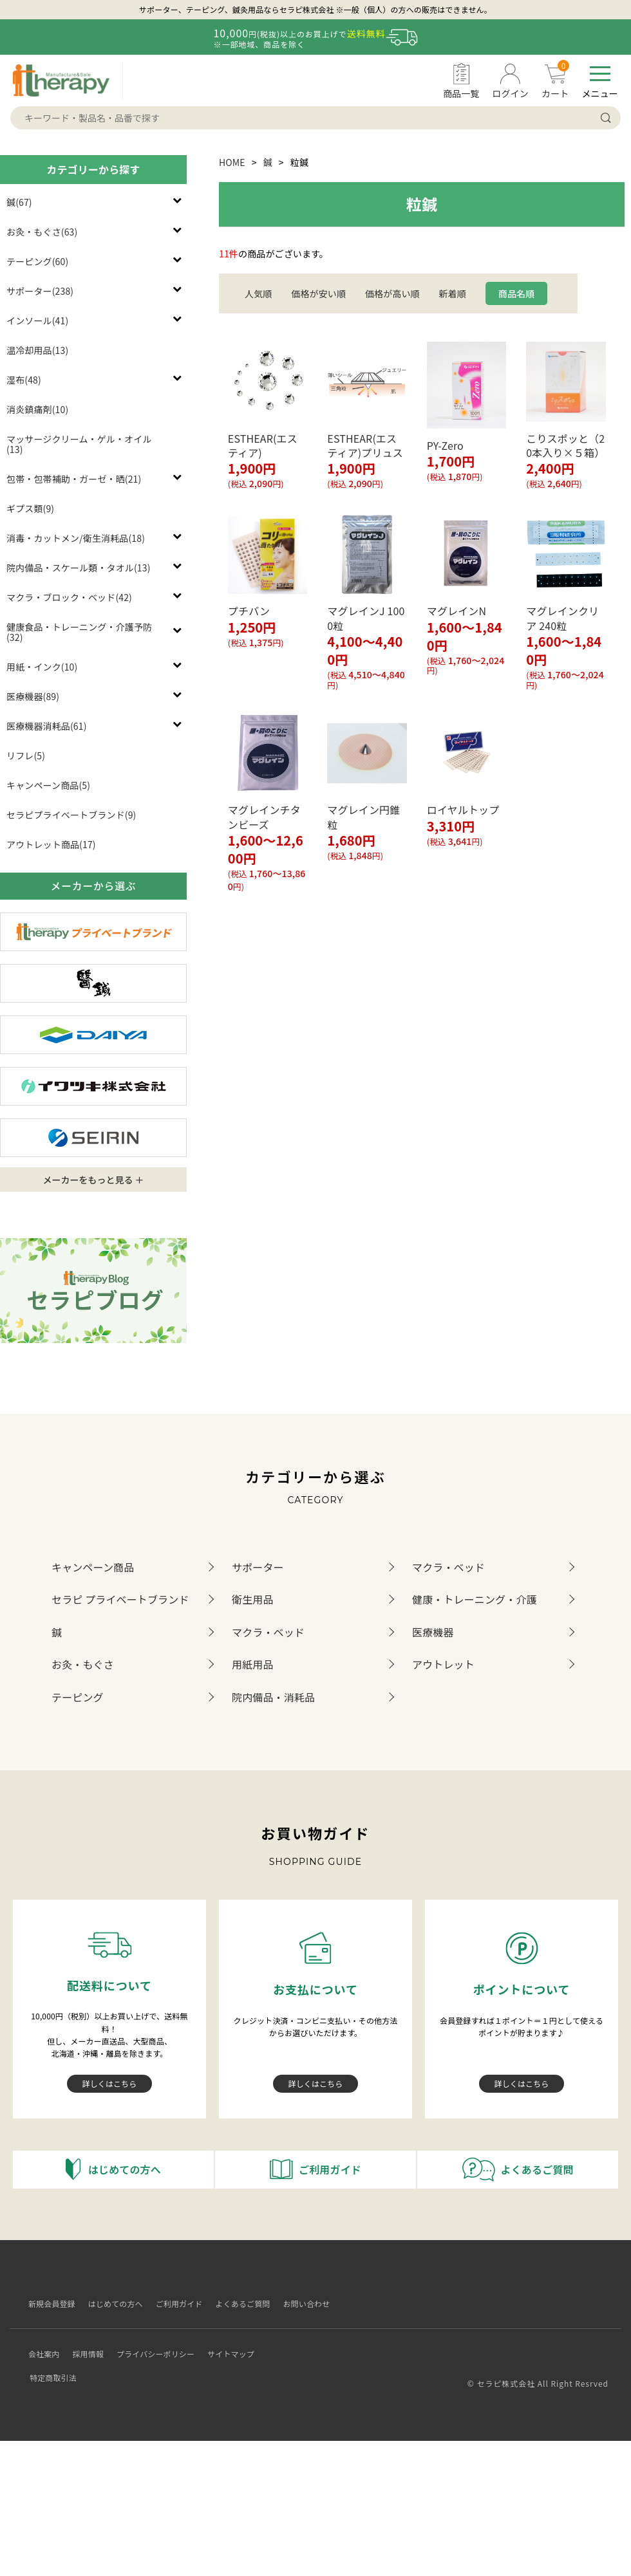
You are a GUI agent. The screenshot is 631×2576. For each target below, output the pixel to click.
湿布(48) (23, 379)
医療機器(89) (32, 696)
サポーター (258, 1567)
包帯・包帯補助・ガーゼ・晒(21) (73, 478)
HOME (232, 162)
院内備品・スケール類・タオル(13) (78, 567)
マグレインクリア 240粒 (562, 618)
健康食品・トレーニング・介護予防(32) (79, 632)
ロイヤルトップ (463, 809)
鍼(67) (19, 202)
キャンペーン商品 (93, 1567)
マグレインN (462, 610)
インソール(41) (37, 320)
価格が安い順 (318, 293)
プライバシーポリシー (150, 2342)
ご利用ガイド (173, 2303)
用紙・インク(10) (41, 666)
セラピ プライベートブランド (120, 1599)
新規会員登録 (46, 2303)
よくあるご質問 (237, 2303)
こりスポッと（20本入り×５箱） (565, 445)
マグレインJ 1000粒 (365, 618)
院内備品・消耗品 (273, 1697)
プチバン (249, 610)
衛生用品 (253, 1599)
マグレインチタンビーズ (264, 816)
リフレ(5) (25, 755)
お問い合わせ (301, 2303)
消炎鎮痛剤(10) (37, 409)
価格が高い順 (392, 293)
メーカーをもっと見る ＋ (93, 1179)
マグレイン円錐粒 (363, 816)
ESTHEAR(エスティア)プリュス (365, 445)
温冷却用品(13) (37, 350)
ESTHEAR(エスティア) (262, 445)
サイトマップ (225, 2342)
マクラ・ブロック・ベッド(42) (69, 597)
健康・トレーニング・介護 (474, 1599)
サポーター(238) (39, 290)
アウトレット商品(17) (51, 844)
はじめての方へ (109, 2303)
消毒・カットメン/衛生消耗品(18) (75, 538)
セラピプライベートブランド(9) (71, 814)
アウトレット (443, 1664)
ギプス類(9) (30, 508)
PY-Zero (445, 445)
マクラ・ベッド (448, 1567)
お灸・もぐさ (83, 1664)
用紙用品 (253, 1664)
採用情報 (83, 2342)
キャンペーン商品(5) (48, 785)
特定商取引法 (284, 2342)
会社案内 (38, 2342)
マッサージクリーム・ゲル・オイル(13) (79, 444)
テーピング (78, 1697)
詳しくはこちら (109, 2083)
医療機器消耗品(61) (46, 725)
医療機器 (433, 1632)
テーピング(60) (37, 261)
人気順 (258, 293)
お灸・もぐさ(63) (41, 231)
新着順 (452, 293)
